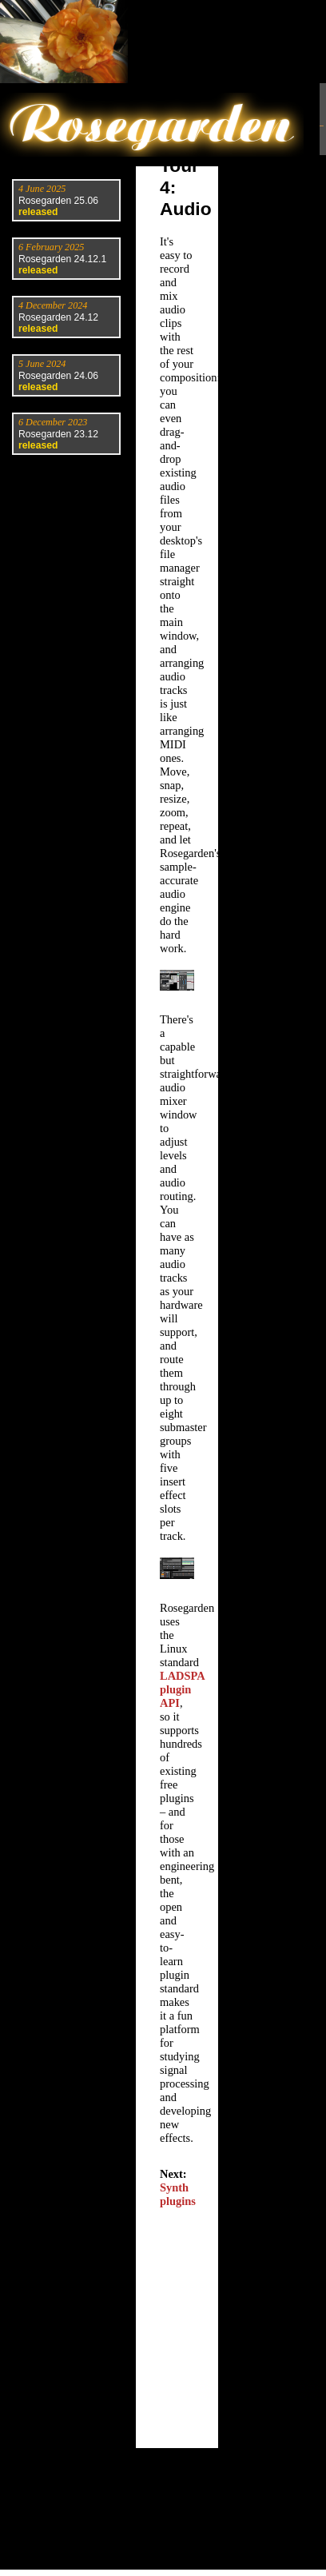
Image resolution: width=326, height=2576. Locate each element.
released (38, 211)
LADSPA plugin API (182, 1689)
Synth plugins (178, 2194)
